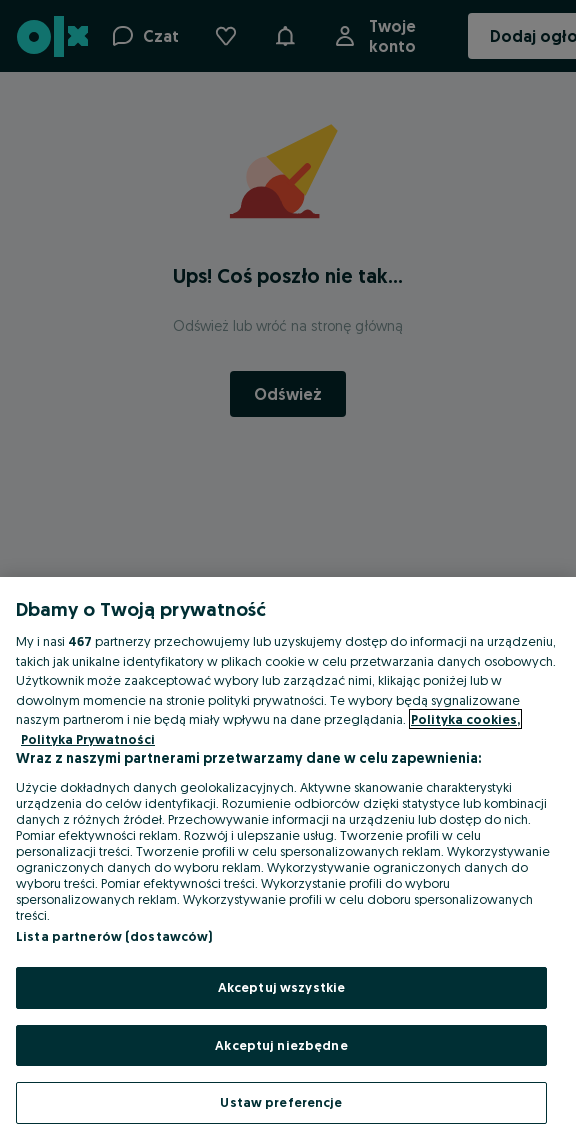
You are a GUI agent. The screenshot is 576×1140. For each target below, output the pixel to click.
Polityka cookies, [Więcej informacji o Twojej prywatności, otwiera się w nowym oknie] (465, 719)
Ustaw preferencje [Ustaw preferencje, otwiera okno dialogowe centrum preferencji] (281, 1102)
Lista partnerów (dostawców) (114, 936)
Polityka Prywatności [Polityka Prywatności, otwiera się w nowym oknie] (88, 739)
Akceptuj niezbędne (281, 1045)
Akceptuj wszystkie (281, 987)
